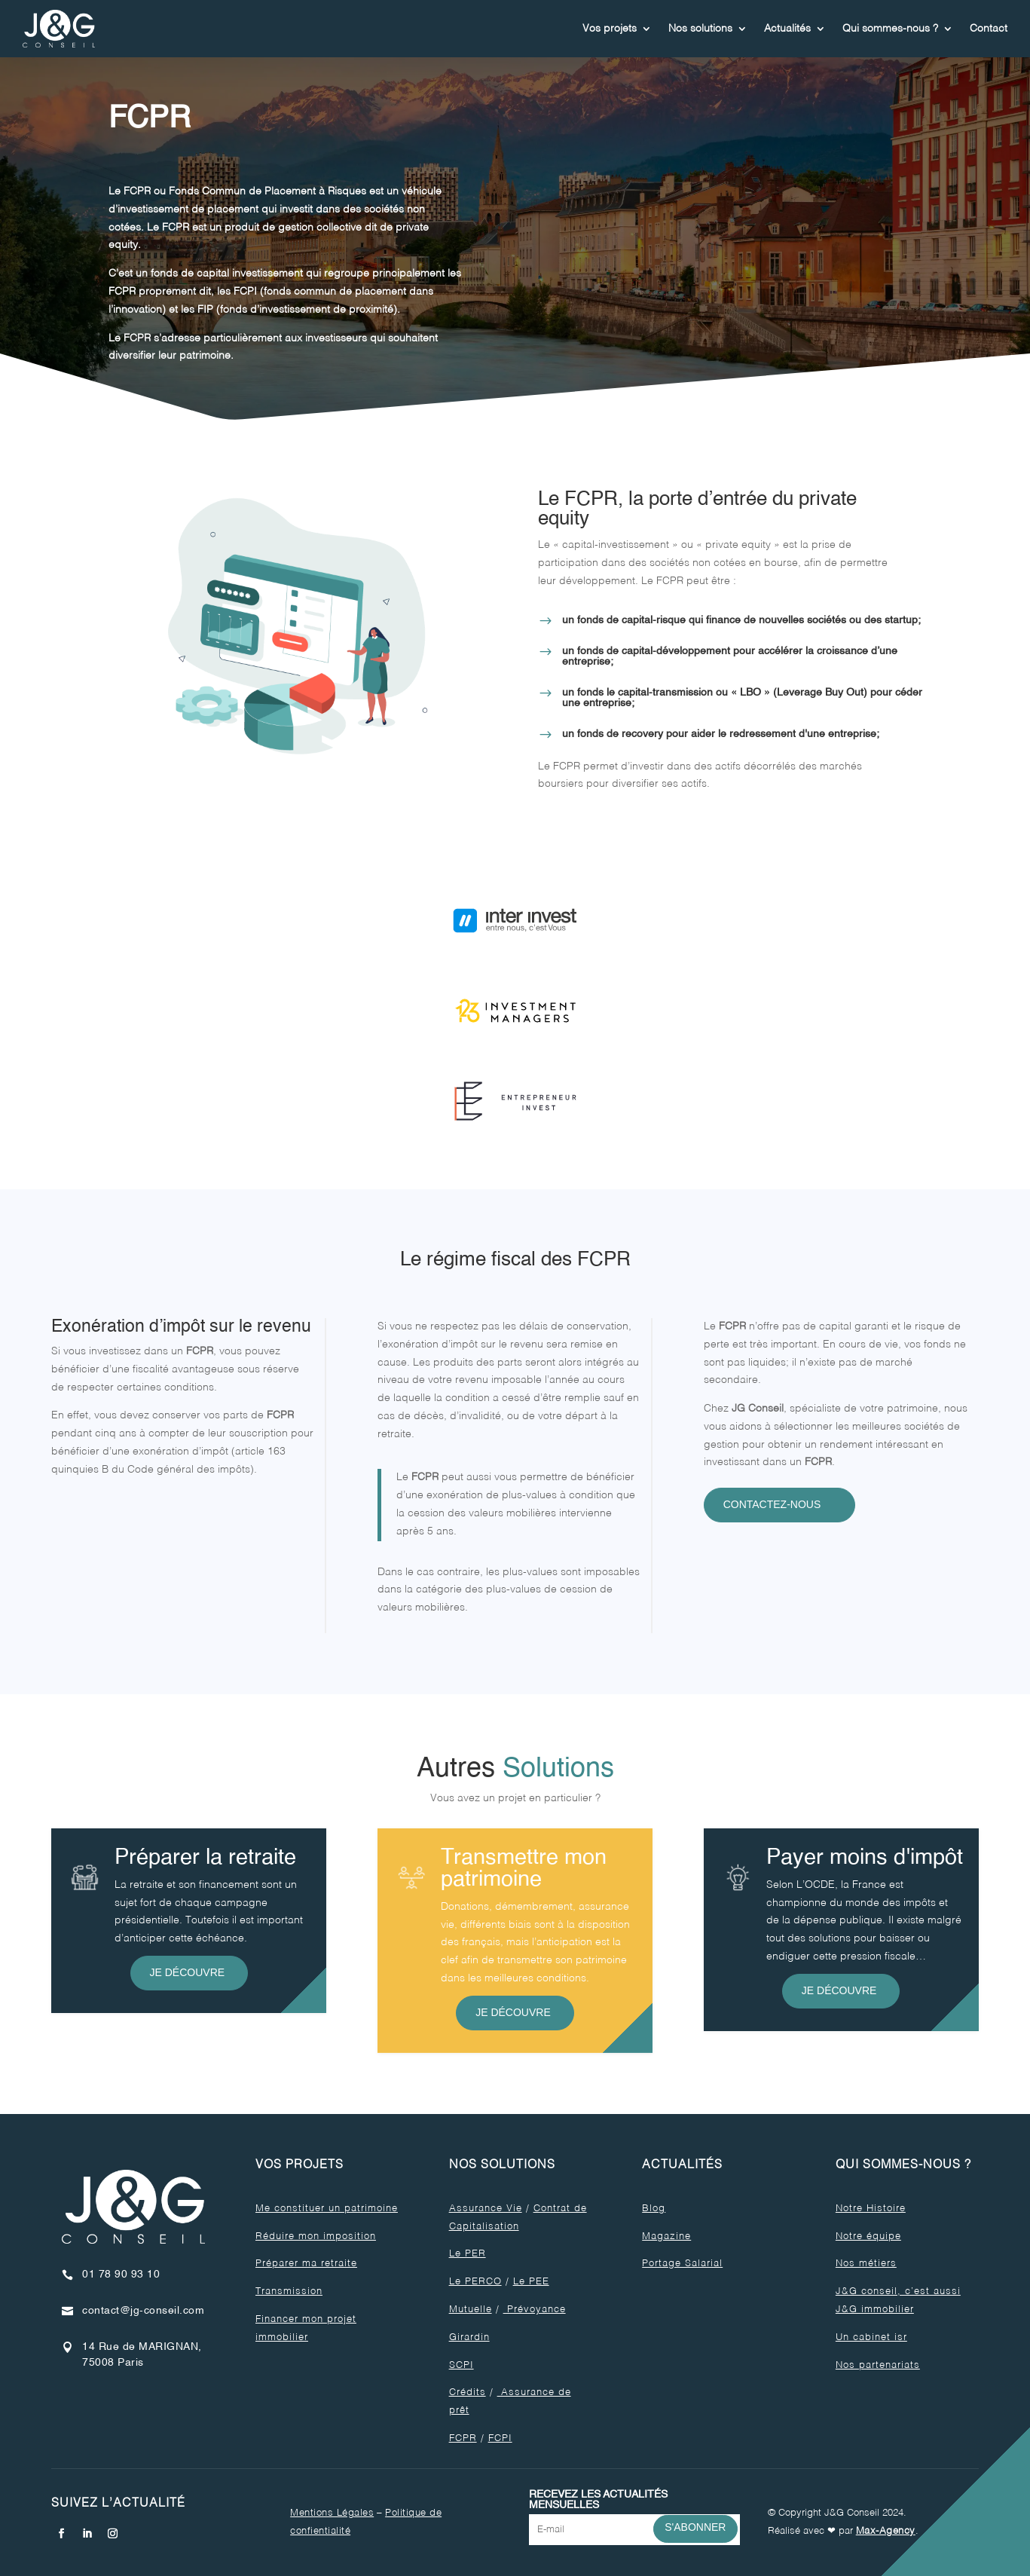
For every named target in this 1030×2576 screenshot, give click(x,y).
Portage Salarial (682, 2264)
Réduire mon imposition (315, 2236)
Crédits (467, 2392)
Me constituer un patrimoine (326, 2208)
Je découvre (187, 1972)
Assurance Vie (485, 2208)
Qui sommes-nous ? (890, 28)
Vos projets (609, 28)
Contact (988, 28)
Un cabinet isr (871, 2337)
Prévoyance (534, 2309)
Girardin (469, 2337)
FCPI (500, 2438)
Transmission (288, 2291)
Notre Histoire (871, 2208)
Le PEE (531, 2282)
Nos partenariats (878, 2365)
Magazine (666, 2236)
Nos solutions (700, 28)
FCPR (463, 2438)
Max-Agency (885, 2531)
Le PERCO (475, 2282)
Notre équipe (868, 2236)
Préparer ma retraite (306, 2264)
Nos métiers (866, 2264)
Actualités (787, 28)
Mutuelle (470, 2309)
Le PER (467, 2254)
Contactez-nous (772, 1504)
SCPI (461, 2365)
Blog (653, 2208)
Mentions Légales (332, 2513)
